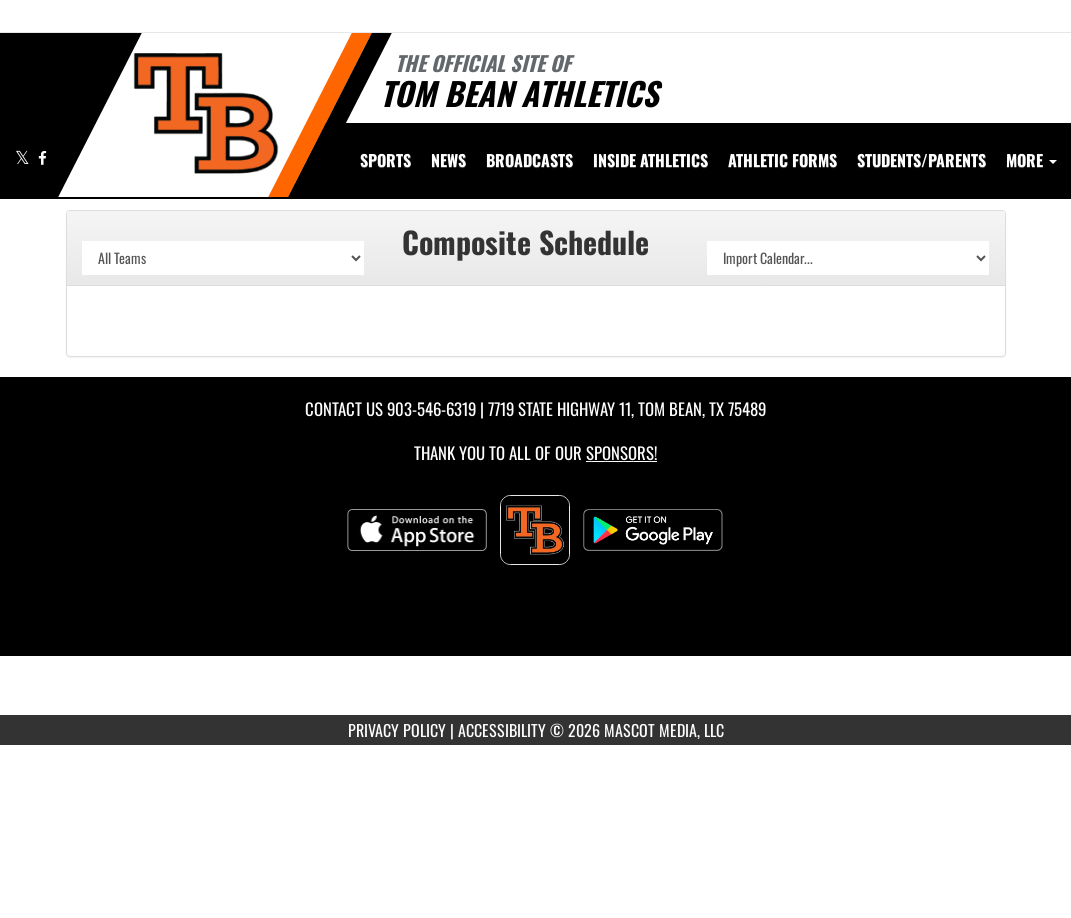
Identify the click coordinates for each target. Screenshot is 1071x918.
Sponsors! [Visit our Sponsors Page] (621, 452)
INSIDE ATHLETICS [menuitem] (650, 160)
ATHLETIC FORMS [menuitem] (782, 160)
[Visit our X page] (24, 157)
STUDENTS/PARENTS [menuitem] (921, 160)
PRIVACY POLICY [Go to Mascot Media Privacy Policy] (397, 730)
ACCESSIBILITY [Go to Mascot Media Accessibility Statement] (502, 730)
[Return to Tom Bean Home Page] (205, 113)
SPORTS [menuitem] (385, 160)
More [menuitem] (1031, 160)
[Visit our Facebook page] (42, 157)
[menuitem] (448, 160)
